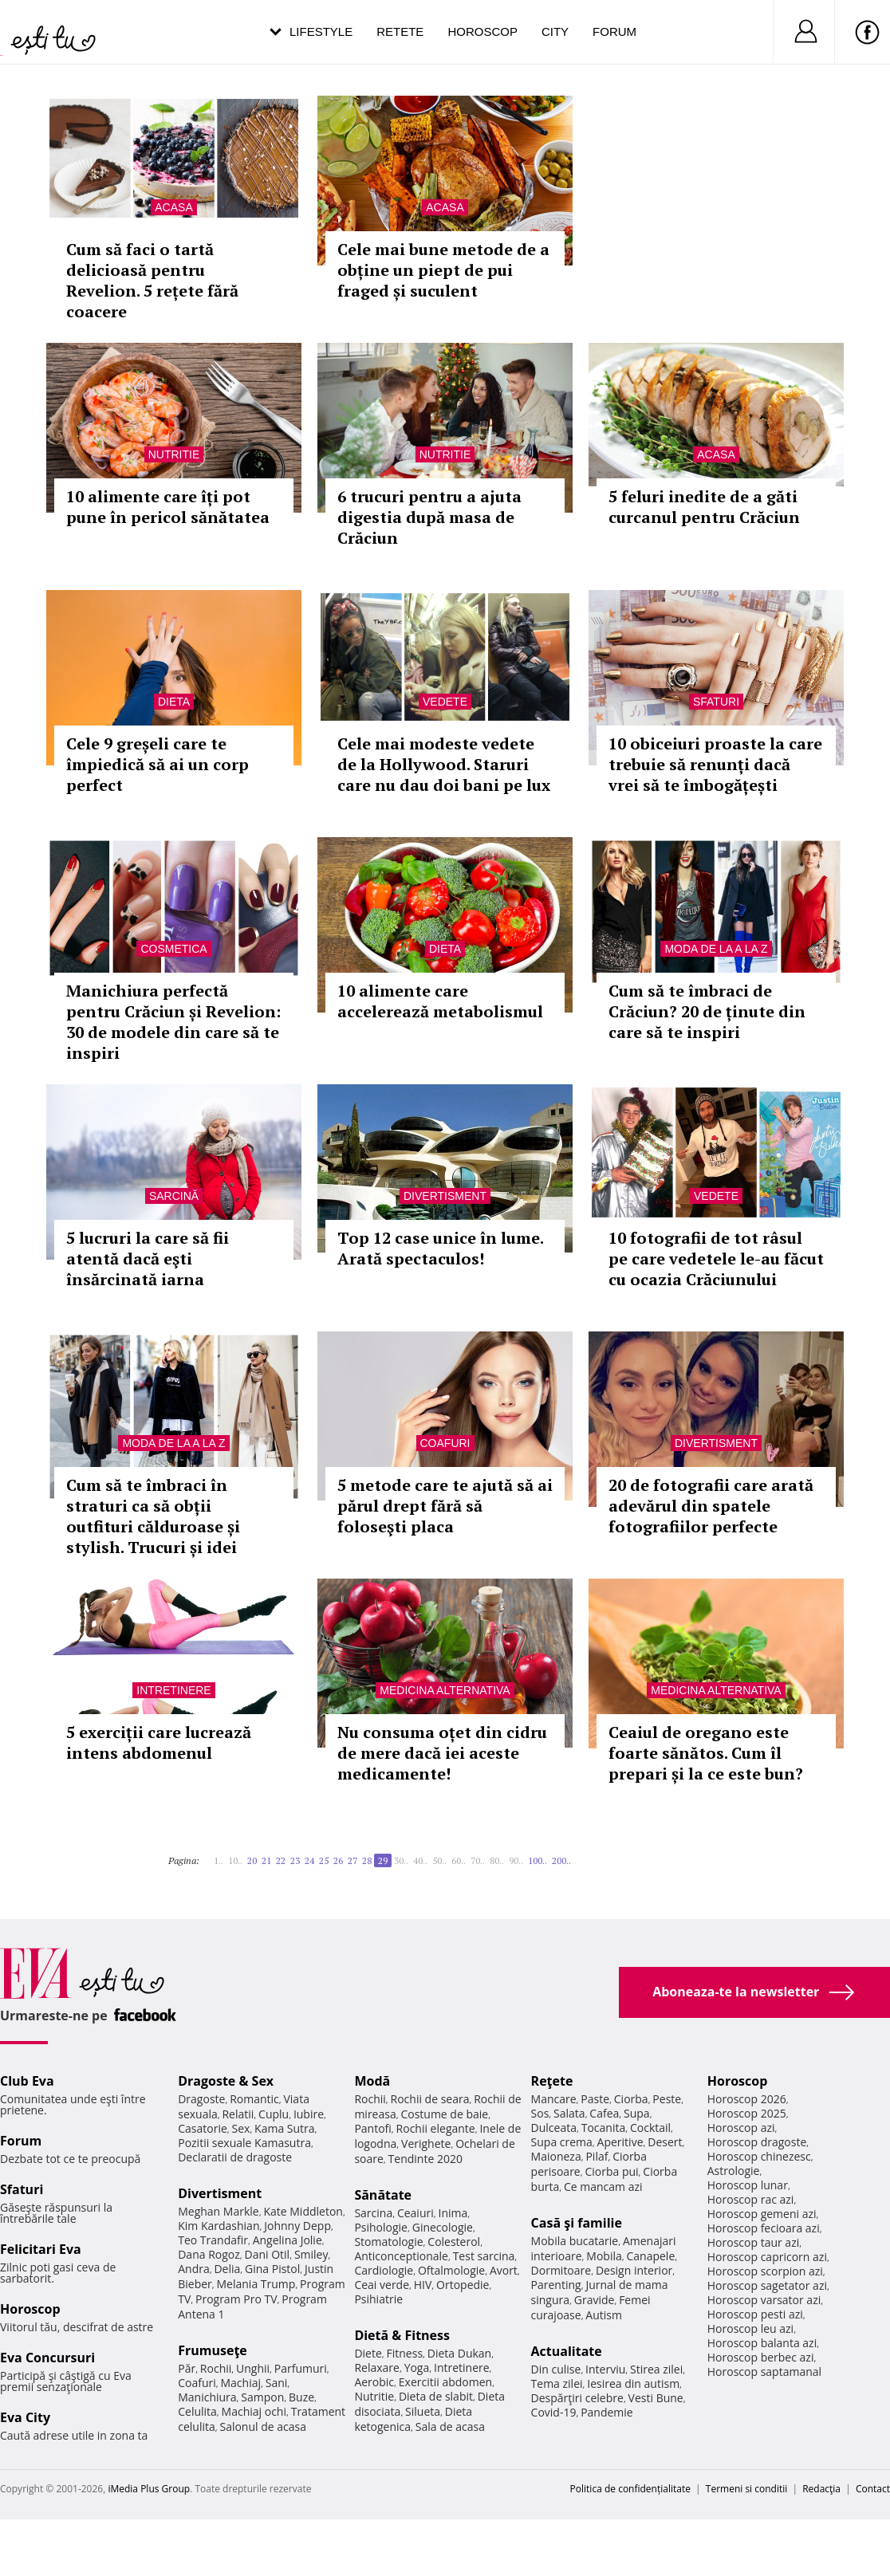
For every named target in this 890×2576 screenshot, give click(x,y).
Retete (399, 31)
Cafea (604, 2113)
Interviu (605, 2369)
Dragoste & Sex (226, 2081)
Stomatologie (388, 2241)
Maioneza (556, 2156)
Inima (452, 2212)
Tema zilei (557, 2383)
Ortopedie (462, 2284)
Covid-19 (554, 2412)
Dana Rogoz (209, 2254)
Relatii (238, 2114)
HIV (423, 2284)
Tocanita (603, 2127)
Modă (372, 2081)
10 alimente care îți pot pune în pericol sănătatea (168, 507)
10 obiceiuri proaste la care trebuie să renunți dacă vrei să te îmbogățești (715, 764)
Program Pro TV (236, 2299)
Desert (665, 2141)
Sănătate (383, 2195)
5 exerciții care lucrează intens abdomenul (158, 1742)
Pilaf (596, 2156)
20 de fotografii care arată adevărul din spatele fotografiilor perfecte (710, 1505)
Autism (603, 2314)
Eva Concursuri (47, 2357)
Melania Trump (256, 2283)
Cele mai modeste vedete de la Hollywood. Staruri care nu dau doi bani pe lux (443, 764)
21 (266, 1860)
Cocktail (650, 2127)
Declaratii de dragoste (235, 2157)
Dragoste (201, 2098)
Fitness (405, 2353)
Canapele (650, 2255)
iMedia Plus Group (149, 2488)
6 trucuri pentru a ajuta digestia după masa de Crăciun (429, 517)
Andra (194, 2268)
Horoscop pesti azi (755, 2314)
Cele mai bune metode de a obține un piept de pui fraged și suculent (443, 269)
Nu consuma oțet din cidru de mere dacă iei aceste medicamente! (442, 1752)
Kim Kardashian (218, 2225)
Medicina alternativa (445, 1690)
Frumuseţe (212, 2350)
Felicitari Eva (40, 2249)
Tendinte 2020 (425, 2158)
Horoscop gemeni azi (762, 2213)
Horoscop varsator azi (764, 2299)
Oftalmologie (451, 2270)
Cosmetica (173, 948)
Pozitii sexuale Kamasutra (244, 2142)
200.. (561, 1860)
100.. (537, 1860)
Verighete (426, 2143)
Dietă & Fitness (402, 2335)
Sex (241, 2128)
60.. (458, 1860)
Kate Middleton (303, 2211)
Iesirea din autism (633, 2383)
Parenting (556, 2284)
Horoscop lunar (747, 2185)
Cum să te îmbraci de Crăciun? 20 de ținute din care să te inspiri (706, 1011)
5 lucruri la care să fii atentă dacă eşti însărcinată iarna (147, 1258)
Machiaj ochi (254, 2411)
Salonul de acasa (262, 2426)
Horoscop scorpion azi (765, 2271)
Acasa (173, 207)
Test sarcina (484, 2255)
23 (295, 1860)
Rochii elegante (435, 2128)
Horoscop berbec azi (760, 2357)
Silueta (422, 2411)
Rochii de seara (430, 2098)
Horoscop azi (741, 2127)
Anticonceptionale (401, 2255)
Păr (186, 2368)
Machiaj (241, 2382)
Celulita (197, 2411)
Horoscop (482, 31)
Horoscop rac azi (750, 2199)
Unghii (253, 2368)
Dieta (174, 701)
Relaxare (377, 2367)
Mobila (603, 2255)
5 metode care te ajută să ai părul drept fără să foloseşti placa (445, 1505)
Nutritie (174, 454)
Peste (666, 2098)
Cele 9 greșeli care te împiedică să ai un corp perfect (157, 764)
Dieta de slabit (436, 2396)
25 (324, 1860)
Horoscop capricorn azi (767, 2256)
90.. (516, 1860)
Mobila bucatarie (575, 2240)
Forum (614, 31)
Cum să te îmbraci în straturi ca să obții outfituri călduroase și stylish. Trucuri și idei (153, 1516)
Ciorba (631, 2098)
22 (281, 1860)
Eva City (25, 2417)
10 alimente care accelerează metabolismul (440, 1001)
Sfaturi (716, 701)
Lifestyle (320, 31)
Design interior (634, 2270)
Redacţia (821, 2488)
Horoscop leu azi (750, 2328)
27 (352, 1860)
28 (367, 1860)
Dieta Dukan (459, 2353)
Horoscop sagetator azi (767, 2285)
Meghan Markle (218, 2211)
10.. (235, 1860)
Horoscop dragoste (757, 2141)
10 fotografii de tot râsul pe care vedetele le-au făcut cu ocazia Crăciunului (716, 1258)
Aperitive (620, 2141)
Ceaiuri (415, 2212)
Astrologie (733, 2170)
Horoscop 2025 (746, 2113)
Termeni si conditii (747, 2488)
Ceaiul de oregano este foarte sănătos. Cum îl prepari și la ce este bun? (705, 1752)
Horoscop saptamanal (764, 2371)
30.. (401, 1860)
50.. (439, 1860)
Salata (569, 2113)
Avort (504, 2270)
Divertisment (445, 1196)
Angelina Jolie (287, 2240)
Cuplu (273, 2114)
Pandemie (607, 2412)
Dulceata (554, 2127)
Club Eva (27, 2081)
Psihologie (381, 2227)
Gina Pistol (272, 2268)
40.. (420, 1860)
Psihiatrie (378, 2299)
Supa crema (562, 2141)
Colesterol (453, 2241)
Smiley (311, 2254)
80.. (497, 1860)
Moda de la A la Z (715, 948)
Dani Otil (267, 2254)
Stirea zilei (656, 2369)
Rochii (215, 2368)
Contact (873, 2488)
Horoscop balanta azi (762, 2342)
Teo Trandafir (213, 2240)
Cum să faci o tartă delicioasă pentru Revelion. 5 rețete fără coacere (152, 280)
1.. (218, 1860)
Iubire (308, 2114)
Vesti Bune (655, 2397)
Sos (540, 2113)
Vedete (445, 701)
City (555, 31)
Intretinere (173, 1690)
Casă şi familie (576, 2223)
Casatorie (202, 2128)
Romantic (254, 2098)
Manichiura (207, 2397)
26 (338, 1860)
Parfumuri (300, 2368)
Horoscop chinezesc (759, 2156)
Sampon (262, 2397)
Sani (277, 2382)
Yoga (417, 2367)
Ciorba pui (611, 2171)
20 (252, 1860)
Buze (301, 2397)
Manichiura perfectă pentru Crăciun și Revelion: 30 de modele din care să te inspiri (173, 1022)
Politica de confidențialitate (630, 2488)
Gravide (594, 2299)
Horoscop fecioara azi (763, 2228)
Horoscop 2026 (746, 2098)
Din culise (556, 2369)
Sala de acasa (450, 2426)
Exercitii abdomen (445, 2381)
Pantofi (372, 2128)
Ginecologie (442, 2227)
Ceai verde (381, 2284)
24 (309, 1860)
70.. (478, 1860)
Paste (595, 2098)
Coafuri (445, 1443)
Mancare (554, 2098)
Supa (637, 2113)
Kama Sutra (284, 2128)
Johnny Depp (297, 2225)
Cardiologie (383, 2270)
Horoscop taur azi (753, 2242)
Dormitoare (561, 2270)
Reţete (552, 2081)
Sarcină (174, 1196)
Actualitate (566, 2351)
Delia (227, 2268)
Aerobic (374, 2381)
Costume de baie (444, 2114)
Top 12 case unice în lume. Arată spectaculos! (440, 1248)
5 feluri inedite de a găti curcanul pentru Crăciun (704, 507)
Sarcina (373, 2212)
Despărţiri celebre (577, 2397)
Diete (367, 2353)
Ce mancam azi (603, 2186)
